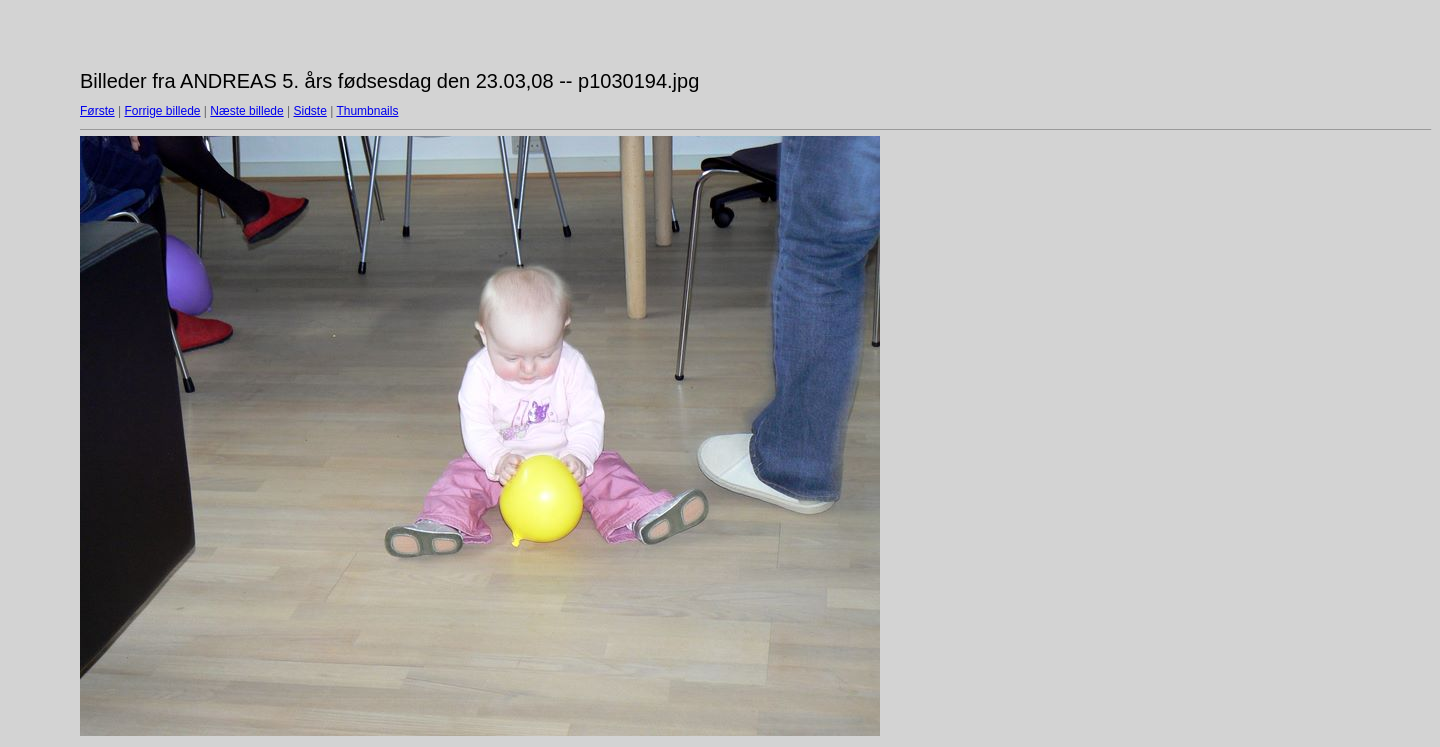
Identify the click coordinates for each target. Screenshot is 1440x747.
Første (97, 111)
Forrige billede (162, 111)
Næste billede (246, 111)
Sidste (309, 111)
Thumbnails (367, 111)
